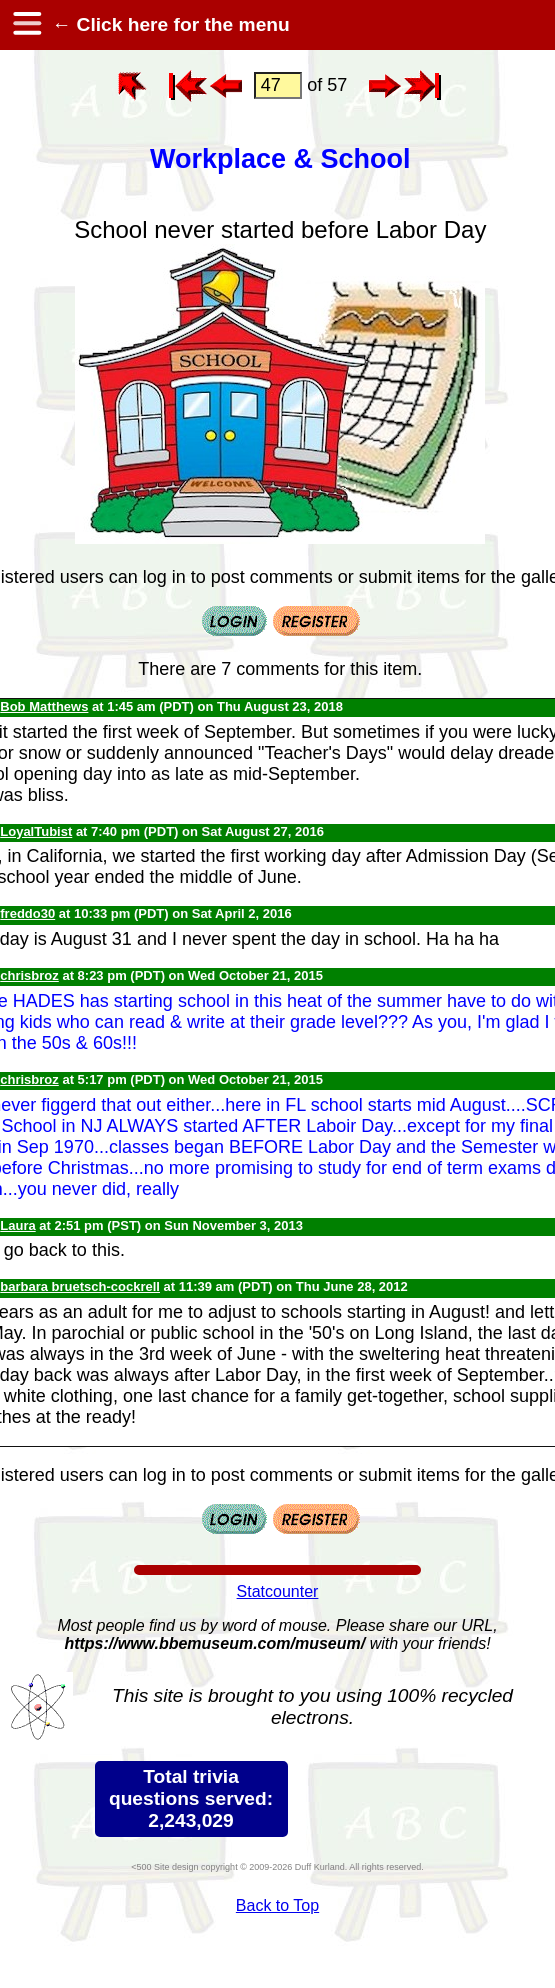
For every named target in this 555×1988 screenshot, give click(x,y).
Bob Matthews (44, 706)
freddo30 (27, 913)
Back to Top (277, 1905)
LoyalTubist (36, 831)
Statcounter (278, 1591)
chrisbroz (29, 975)
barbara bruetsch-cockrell (80, 1286)
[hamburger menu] (26, 25)
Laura (17, 1225)
